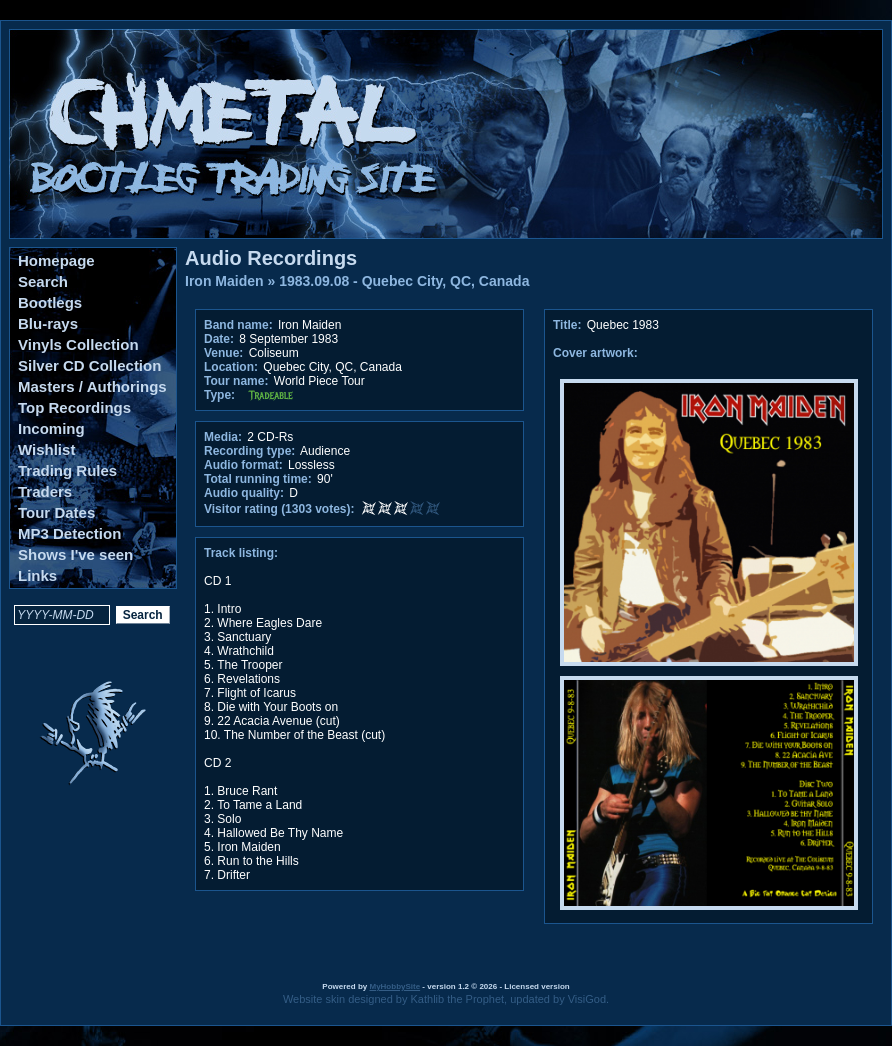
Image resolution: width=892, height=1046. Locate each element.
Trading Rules (67, 470)
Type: (219, 395)
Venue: (223, 353)
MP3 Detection (69, 533)
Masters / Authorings (92, 386)
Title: (569, 325)
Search (43, 281)
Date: (219, 339)
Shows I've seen (75, 554)
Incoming (51, 428)
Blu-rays (48, 323)
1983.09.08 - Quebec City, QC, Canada (404, 281)
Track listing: (241, 553)
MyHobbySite (394, 986)
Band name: (238, 325)
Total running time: (258, 479)
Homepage (56, 260)
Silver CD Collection (89, 365)
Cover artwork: (595, 353)
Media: (223, 437)
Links (37, 575)
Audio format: (243, 465)
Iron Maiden (224, 281)
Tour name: (236, 381)
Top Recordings (74, 407)
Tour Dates (56, 512)
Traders (45, 491)
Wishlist (46, 449)
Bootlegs (50, 302)
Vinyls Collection (78, 344)
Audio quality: (244, 493)
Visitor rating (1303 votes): (279, 509)
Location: (231, 367)
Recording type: (249, 451)
